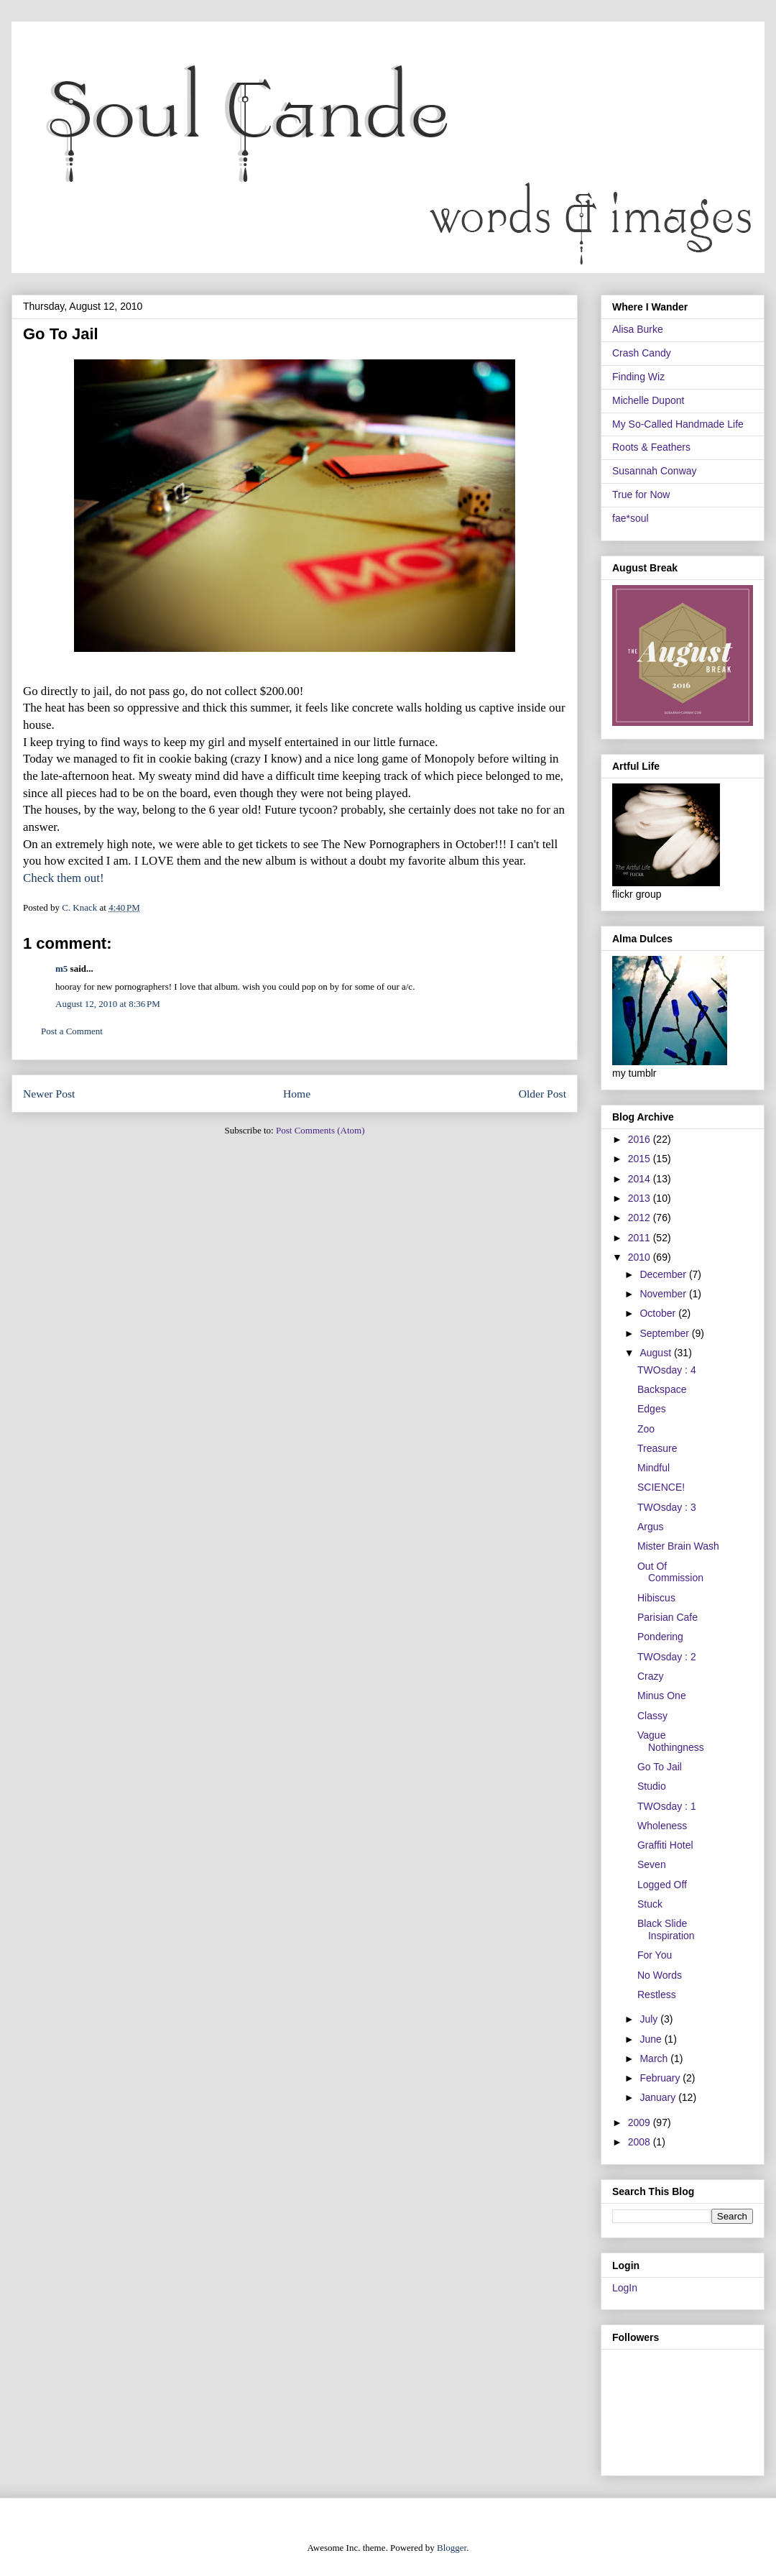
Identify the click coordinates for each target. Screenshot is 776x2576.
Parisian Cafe (667, 1617)
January (658, 2097)
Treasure (657, 1448)
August (656, 1352)
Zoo (646, 1429)
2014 (640, 1178)
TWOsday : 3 (666, 1507)
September (665, 1333)
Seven (651, 1864)
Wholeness (662, 1825)
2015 (640, 1158)
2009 (640, 2122)
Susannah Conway (654, 471)
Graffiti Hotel (665, 1845)
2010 (640, 1257)
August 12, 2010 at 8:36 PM (107, 1003)
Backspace (661, 1389)
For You (654, 1955)
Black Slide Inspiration (666, 1929)
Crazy (650, 1676)
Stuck (649, 1904)
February (661, 2078)
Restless (656, 1994)
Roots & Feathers (651, 447)
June (651, 2039)
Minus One (661, 1695)
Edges (651, 1408)
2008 (640, 2142)
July (649, 2019)
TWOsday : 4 (666, 1370)
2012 (640, 1217)
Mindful (653, 1467)
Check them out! (63, 878)
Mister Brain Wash (678, 1546)
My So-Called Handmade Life (678, 424)
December (663, 1274)
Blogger (451, 2547)
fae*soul (630, 518)
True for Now (641, 494)
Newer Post (49, 1093)
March (654, 2058)
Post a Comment (72, 1031)
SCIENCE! (661, 1487)
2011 (640, 1237)
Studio (651, 1786)
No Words (659, 1975)
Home (296, 1093)
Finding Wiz (638, 376)
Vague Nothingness (670, 1741)
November (663, 1294)
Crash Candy (641, 353)
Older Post (542, 1093)
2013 (640, 1198)
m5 (61, 968)
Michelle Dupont (648, 400)
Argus (650, 1526)
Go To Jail (659, 1766)
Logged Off (662, 1884)
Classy (652, 1715)
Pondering (660, 1636)
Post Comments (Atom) (320, 1130)
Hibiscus (656, 1598)
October (658, 1313)
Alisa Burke (637, 329)
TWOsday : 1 (666, 1806)
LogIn (624, 2288)
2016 (640, 1139)
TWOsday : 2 (666, 1656)
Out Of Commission (670, 1572)
